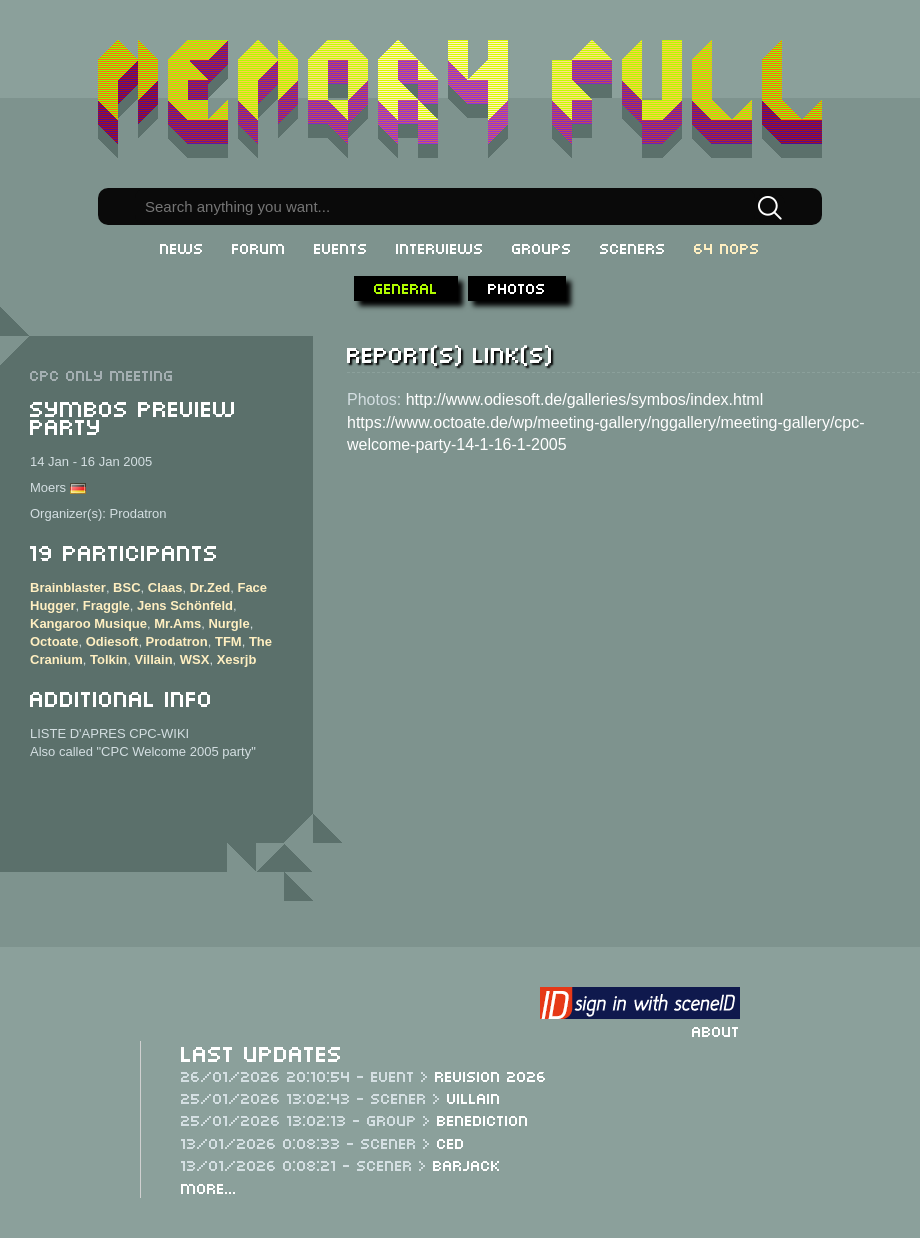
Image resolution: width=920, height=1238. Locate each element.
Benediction (483, 1119)
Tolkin (108, 659)
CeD (451, 1142)
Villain (154, 659)
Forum (259, 247)
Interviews (440, 247)
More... (209, 1187)
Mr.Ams (177, 623)
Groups (542, 247)
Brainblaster (68, 587)
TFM (228, 641)
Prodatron (177, 641)
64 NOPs (727, 247)
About (716, 1030)
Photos (517, 287)
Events (341, 247)
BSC (126, 587)
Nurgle (228, 623)
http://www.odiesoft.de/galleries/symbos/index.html (585, 399)
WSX (195, 659)
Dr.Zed (210, 587)
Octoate (54, 641)
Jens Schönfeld (185, 605)
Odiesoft (112, 641)
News (182, 247)
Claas (165, 587)
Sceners (633, 247)
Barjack (467, 1164)
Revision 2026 (491, 1075)
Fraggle (106, 605)
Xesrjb (237, 659)
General (406, 287)
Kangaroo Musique (88, 623)
